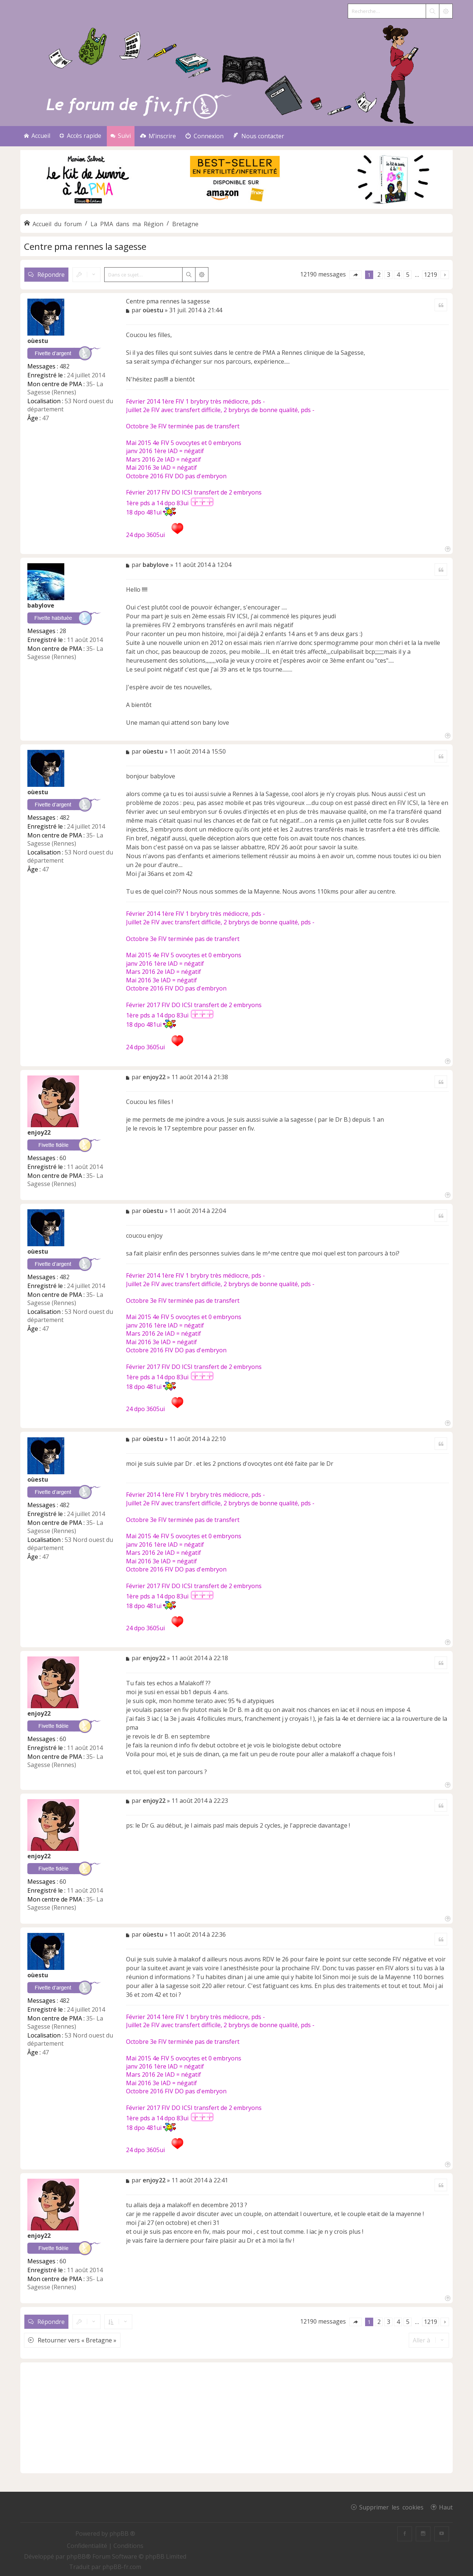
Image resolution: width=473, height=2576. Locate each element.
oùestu (37, 341)
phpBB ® (122, 2533)
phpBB (76, 2556)
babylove (40, 605)
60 (62, 1158)
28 (62, 631)
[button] (355, 275)
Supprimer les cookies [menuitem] (391, 2507)
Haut (446, 2507)
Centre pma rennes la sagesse (85, 246)
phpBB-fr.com (121, 2567)
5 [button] (407, 275)
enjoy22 (39, 1132)
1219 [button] (430, 275)
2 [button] (379, 275)
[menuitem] (158, 136)
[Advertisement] (236, 2418)
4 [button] (398, 275)
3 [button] (388, 275)
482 (64, 366)
